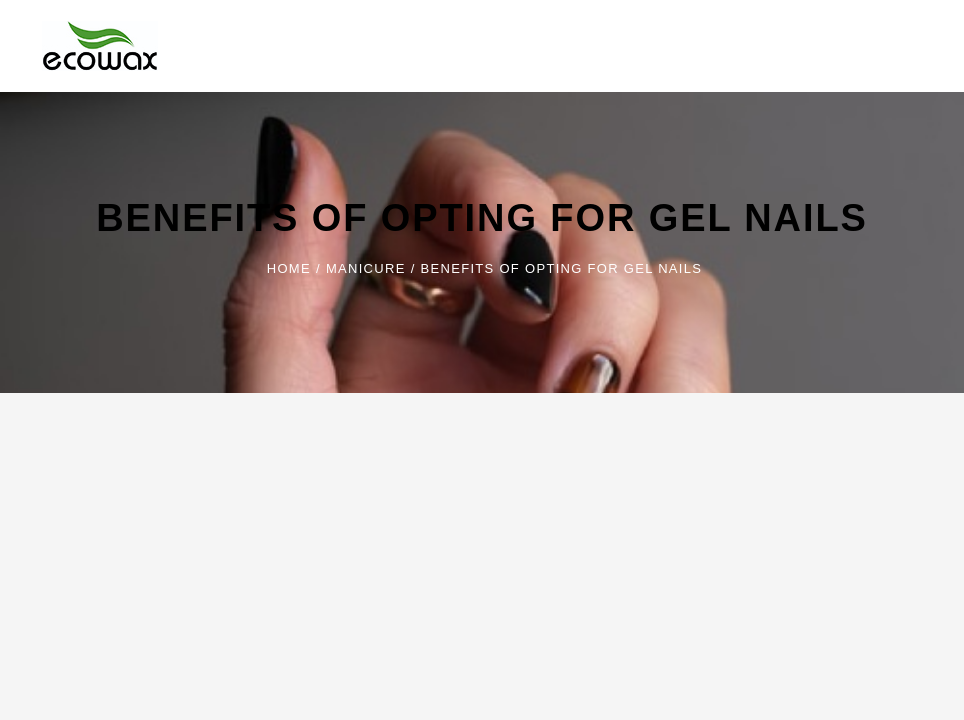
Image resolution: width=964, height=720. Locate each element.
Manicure (366, 268)
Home (289, 268)
